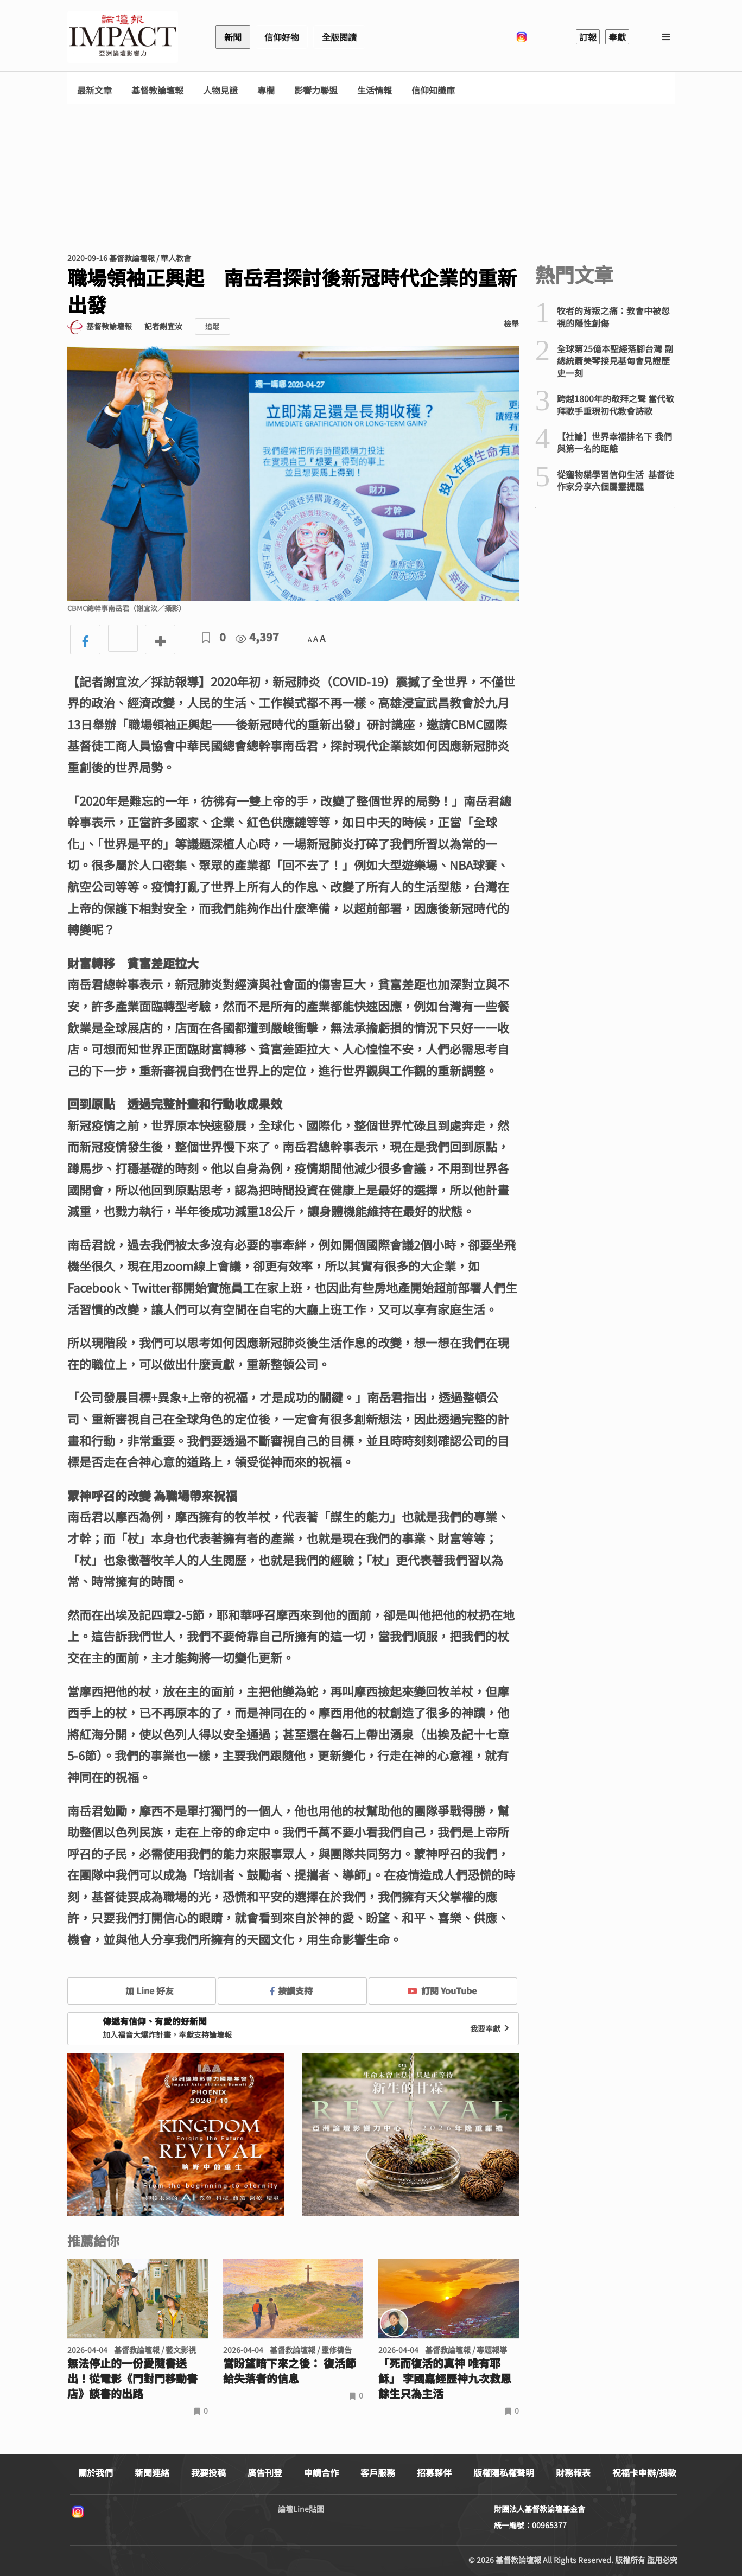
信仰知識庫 (433, 90)
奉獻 (617, 36)
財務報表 (573, 2472)
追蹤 (212, 326)
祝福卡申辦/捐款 (644, 2472)
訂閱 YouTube (442, 1990)
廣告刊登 (265, 2472)
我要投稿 (208, 2472)
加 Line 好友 (142, 1990)
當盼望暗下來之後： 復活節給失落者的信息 (289, 2371)
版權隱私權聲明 (503, 2472)
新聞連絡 (152, 2472)
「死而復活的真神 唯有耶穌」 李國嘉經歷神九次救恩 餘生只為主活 (444, 2378)
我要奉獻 (490, 2028)
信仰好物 (281, 36)
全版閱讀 (339, 36)
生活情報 (374, 90)
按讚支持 (291, 1990)
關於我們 (95, 2472)
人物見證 (220, 90)
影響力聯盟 (316, 90)
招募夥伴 (434, 2472)
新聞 (233, 36)
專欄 (266, 90)
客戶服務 (377, 2472)
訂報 (588, 36)
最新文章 (94, 90)
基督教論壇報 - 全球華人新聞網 (122, 37)
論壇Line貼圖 (301, 2508)
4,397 (257, 637)
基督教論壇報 (157, 90)
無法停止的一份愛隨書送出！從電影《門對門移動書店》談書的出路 (132, 2378)
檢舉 (511, 323)
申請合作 (321, 2472)
